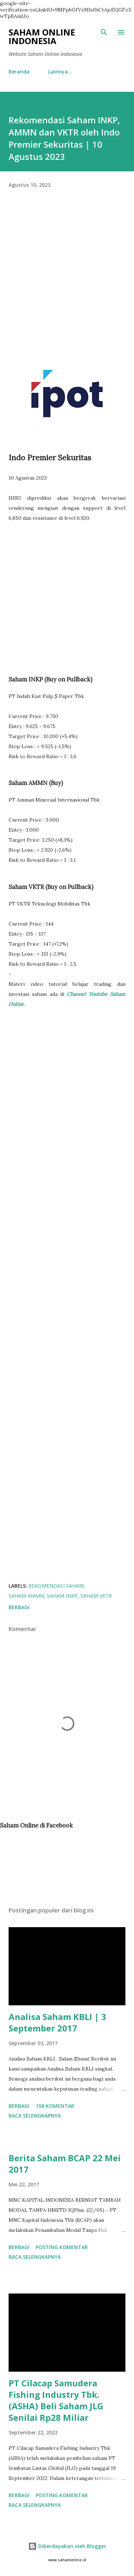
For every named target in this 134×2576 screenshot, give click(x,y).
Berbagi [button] (19, 1607)
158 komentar (55, 2105)
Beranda (19, 71)
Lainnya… (60, 71)
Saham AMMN (26, 1595)
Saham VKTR (96, 1595)
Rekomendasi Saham (56, 1585)
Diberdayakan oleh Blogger (67, 2546)
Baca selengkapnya (35, 2115)
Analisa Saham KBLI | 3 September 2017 (57, 2022)
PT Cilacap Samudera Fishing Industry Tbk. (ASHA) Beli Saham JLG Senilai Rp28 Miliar (56, 2400)
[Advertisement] (67, 280)
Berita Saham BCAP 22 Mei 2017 (65, 2163)
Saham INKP (62, 1595)
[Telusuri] (104, 32)
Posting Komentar (62, 2247)
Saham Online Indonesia (42, 36)
